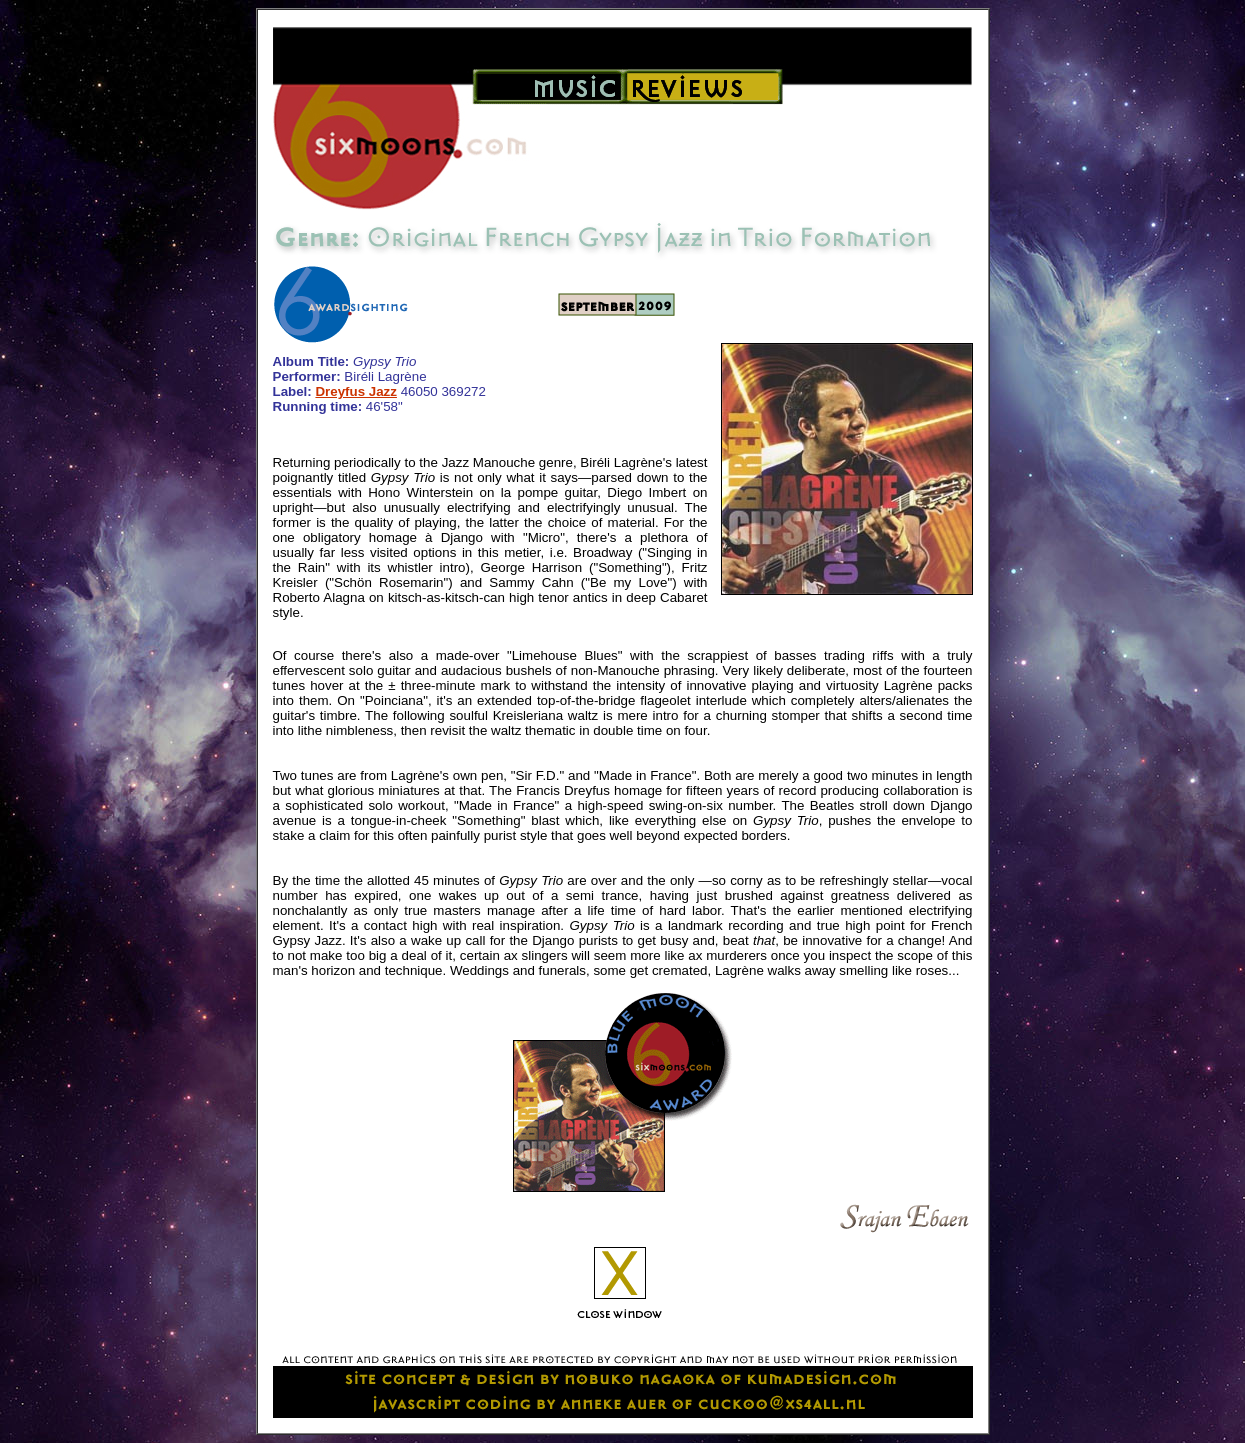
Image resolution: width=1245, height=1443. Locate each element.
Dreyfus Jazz (356, 391)
